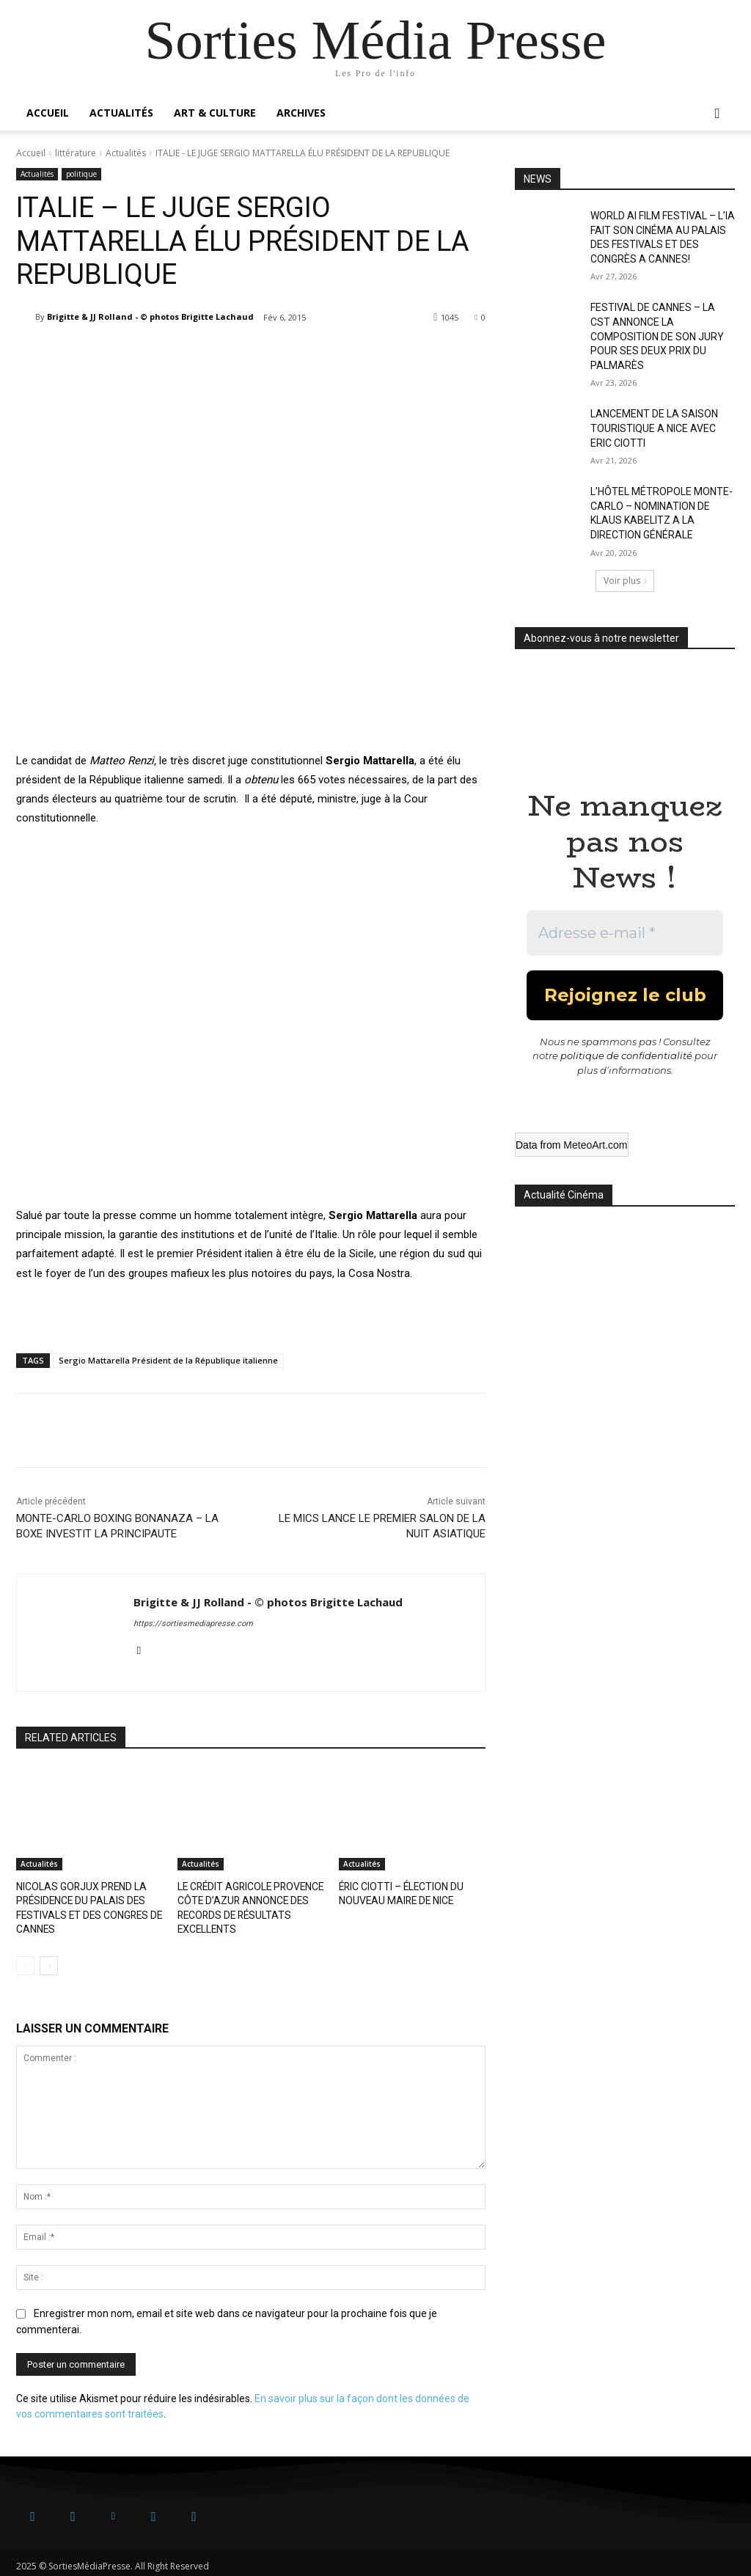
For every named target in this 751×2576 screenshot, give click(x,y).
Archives (301, 113)
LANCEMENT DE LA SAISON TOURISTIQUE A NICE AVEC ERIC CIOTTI (654, 428)
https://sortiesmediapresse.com (193, 1623)
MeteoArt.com (595, 1145)
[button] (717, 114)
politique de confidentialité (626, 1055)
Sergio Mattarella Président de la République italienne (168, 1360)
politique (81, 174)
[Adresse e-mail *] (625, 933)
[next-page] (49, 1961)
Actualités (121, 113)
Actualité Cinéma (564, 1195)
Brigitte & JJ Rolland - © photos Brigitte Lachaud (150, 316)
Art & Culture (215, 113)
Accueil (47, 113)
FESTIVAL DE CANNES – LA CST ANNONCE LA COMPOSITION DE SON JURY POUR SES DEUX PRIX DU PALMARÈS (657, 335)
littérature (75, 153)
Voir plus (625, 580)
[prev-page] (25, 1961)
